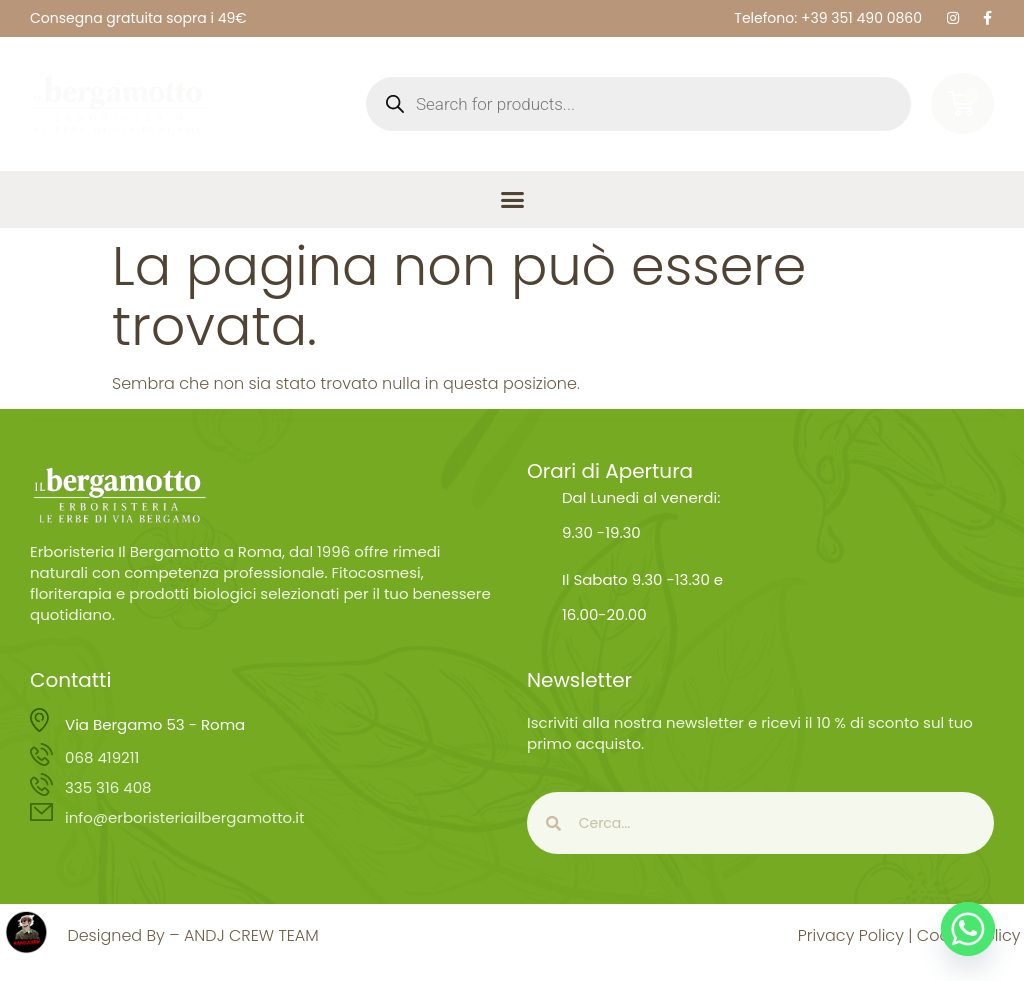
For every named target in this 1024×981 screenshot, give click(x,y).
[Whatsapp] (968, 929)
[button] (512, 200)
